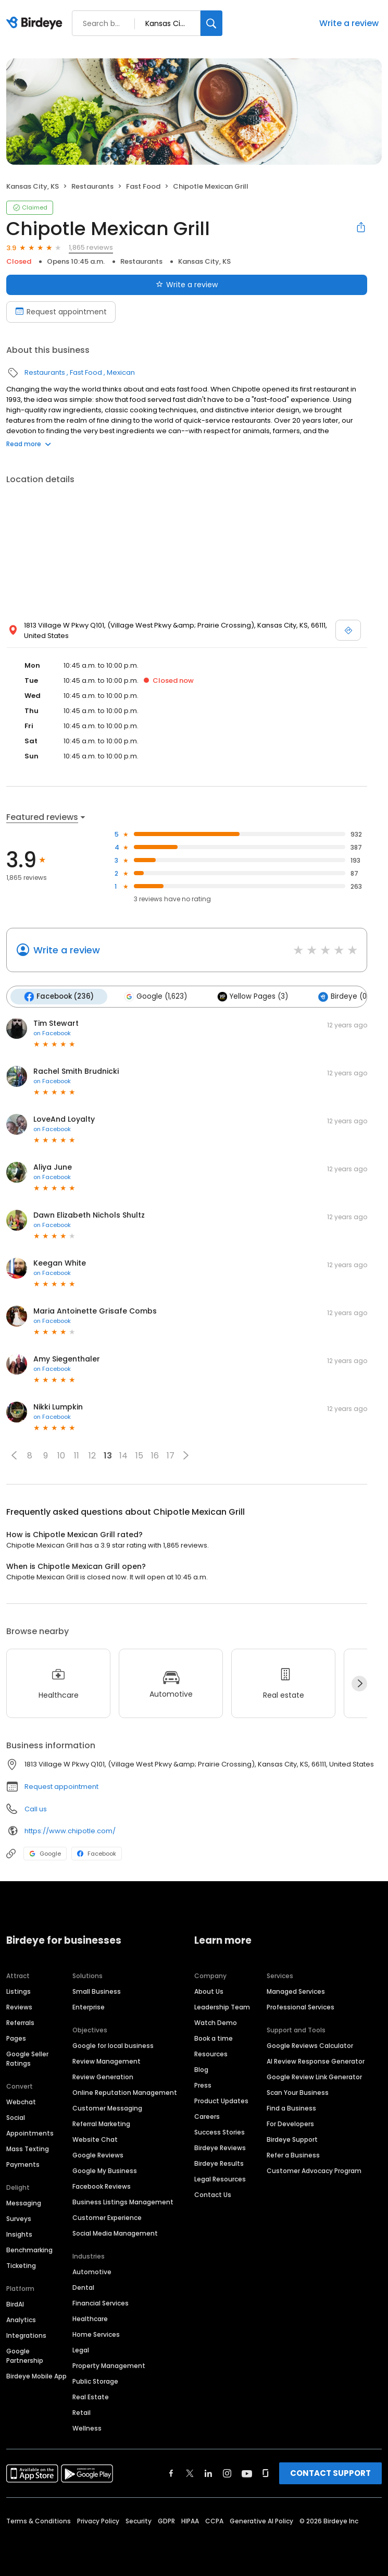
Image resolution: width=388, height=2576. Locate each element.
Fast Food (143, 186)
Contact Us (212, 2194)
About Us (208, 1991)
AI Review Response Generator (316, 2061)
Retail (81, 2412)
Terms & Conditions (38, 2521)
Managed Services (296, 1991)
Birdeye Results (219, 2163)
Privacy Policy (98, 2521)
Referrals (20, 2022)
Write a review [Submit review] (187, 284)
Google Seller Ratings (27, 2059)
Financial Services (100, 2303)
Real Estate (90, 2397)
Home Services (96, 2334)
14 (123, 1456)
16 (155, 1456)
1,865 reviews (91, 247)
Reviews (19, 2007)
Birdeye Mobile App (36, 2376)
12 (92, 1456)
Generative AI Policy (261, 2521)
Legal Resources (220, 2179)
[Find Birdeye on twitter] (190, 2473)
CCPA (214, 2521)
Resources (211, 2054)
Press (202, 2085)
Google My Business (104, 2170)
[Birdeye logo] (36, 23)
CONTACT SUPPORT (330, 2473)
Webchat (21, 2101)
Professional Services (300, 2007)
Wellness (87, 2428)
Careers (207, 2116)
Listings (18, 1991)
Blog (201, 2069)
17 (170, 1456)
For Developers (290, 2123)
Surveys (18, 2218)
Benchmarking (29, 2250)
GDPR (166, 2521)
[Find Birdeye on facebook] (171, 2473)
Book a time (213, 2038)
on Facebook (52, 1033)
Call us (35, 1809)
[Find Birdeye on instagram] (227, 2473)
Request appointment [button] (61, 1787)
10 (61, 1456)
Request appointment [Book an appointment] (61, 311)
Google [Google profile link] (45, 1853)
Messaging (23, 2203)
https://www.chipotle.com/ (70, 1831)
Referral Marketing (101, 2123)
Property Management (108, 2365)
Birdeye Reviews (220, 2147)
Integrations (26, 2335)
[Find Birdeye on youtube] (247, 2473)
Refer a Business (293, 2155)
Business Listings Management (122, 2202)
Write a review (349, 23)
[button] (14, 1455)
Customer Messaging (107, 2108)
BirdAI (15, 2304)
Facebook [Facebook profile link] (96, 1853)
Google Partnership (24, 2356)
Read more (28, 443)
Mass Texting (27, 2148)
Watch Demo (215, 2022)
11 (76, 1456)
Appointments (30, 2133)
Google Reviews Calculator (310, 2045)
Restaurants (92, 186)
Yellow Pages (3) (252, 996)
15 (139, 1456)
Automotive (91, 2271)
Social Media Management (115, 2233)
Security (139, 2521)
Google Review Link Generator (314, 2076)
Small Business (96, 1991)
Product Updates (221, 2100)
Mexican (121, 372)
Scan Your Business (298, 2092)
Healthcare (90, 2318)
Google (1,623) (155, 996)
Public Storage (95, 2381)
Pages (16, 2038)
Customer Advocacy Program (314, 2170)
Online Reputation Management (124, 2092)
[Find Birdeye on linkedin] (208, 2473)
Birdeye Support (292, 2139)
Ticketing (21, 2265)
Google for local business (113, 2045)
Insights (19, 2234)
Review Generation (102, 2076)
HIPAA (190, 2521)
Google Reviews (97, 2155)
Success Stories (219, 2132)
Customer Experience (107, 2217)
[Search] (211, 23)
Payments (23, 2164)
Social (15, 2117)
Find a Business (291, 2108)
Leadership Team (222, 2007)
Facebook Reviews (101, 2186)
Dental (83, 2287)
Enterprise (88, 2007)
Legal (80, 2350)
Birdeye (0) (344, 996)
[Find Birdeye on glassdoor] (265, 2473)
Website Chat (95, 2139)
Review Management (106, 2061)
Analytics (21, 2319)
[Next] (359, 1683)
